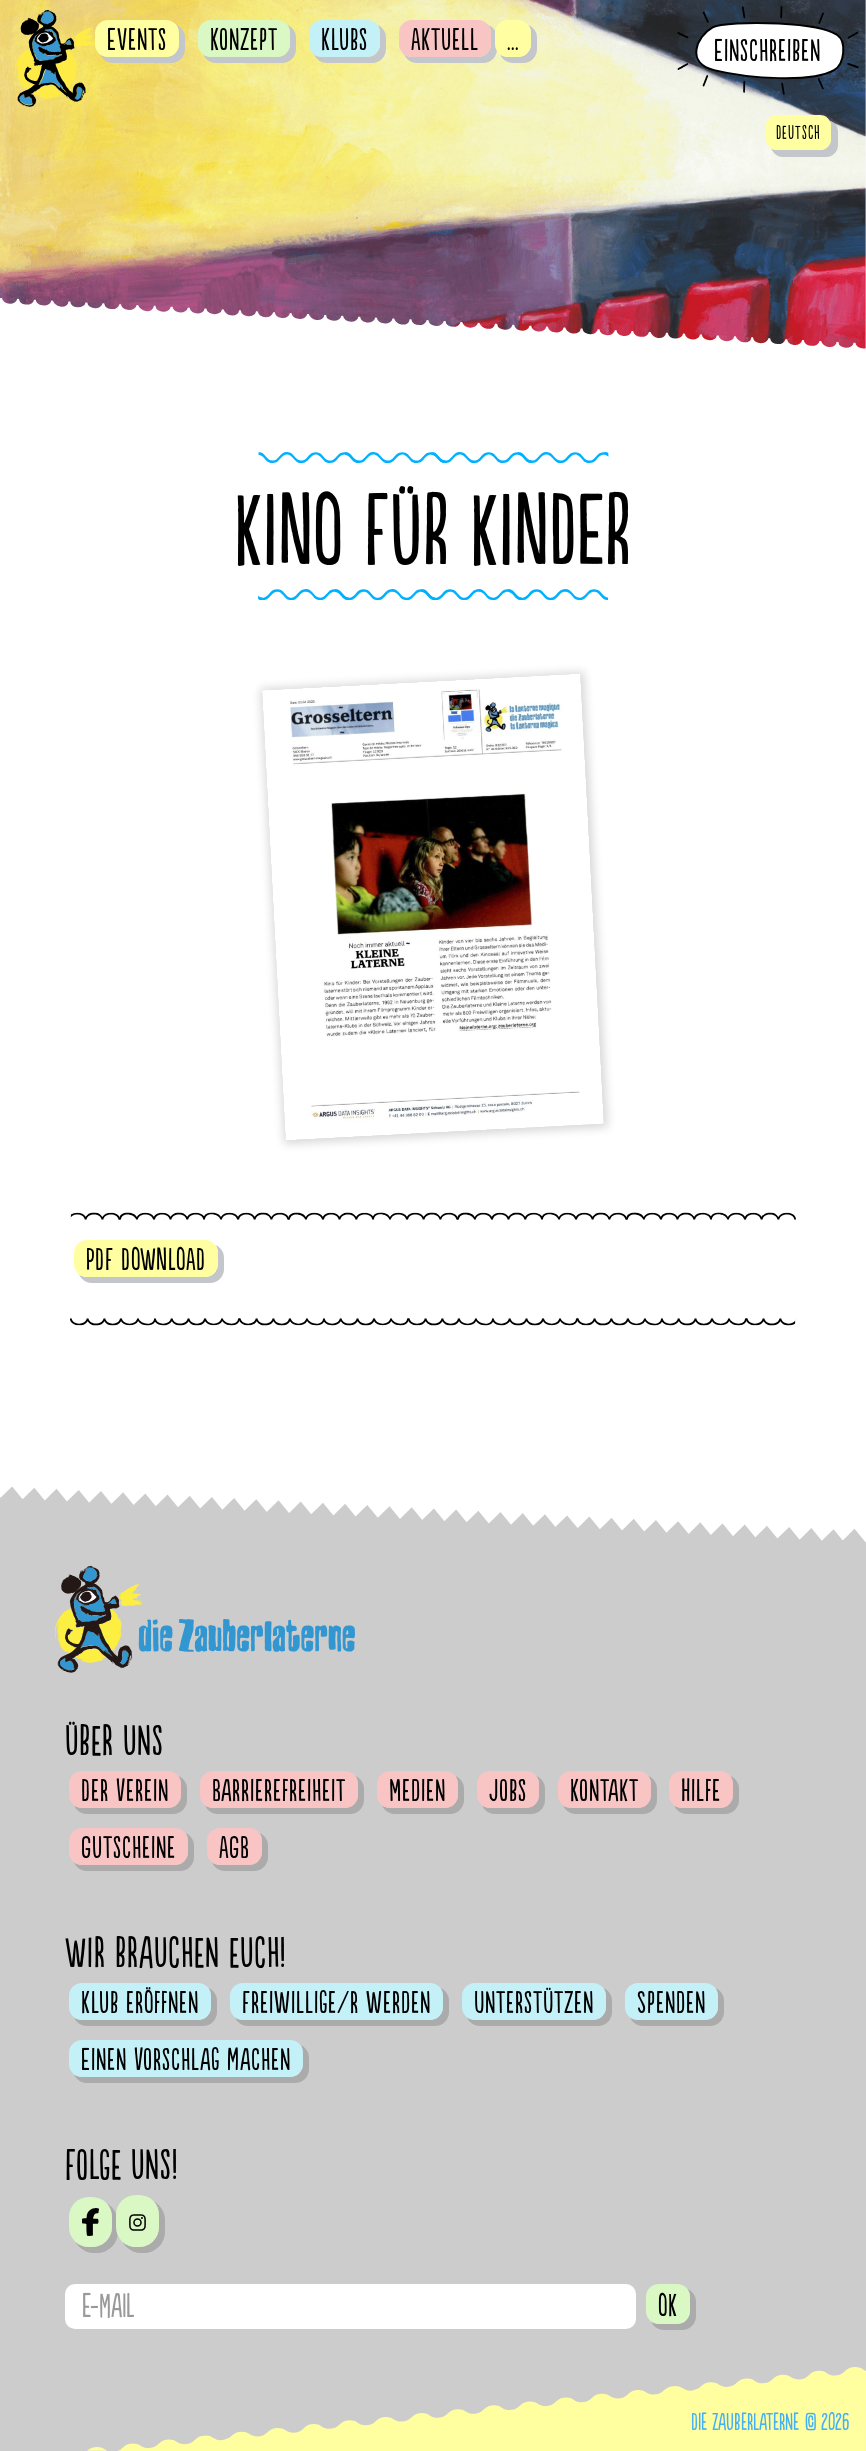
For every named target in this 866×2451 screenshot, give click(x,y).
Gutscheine (128, 1848)
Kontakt (604, 1791)
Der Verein (125, 1791)
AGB (234, 1848)
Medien (417, 1791)
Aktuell (445, 40)
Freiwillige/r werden (336, 2003)
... (513, 40)
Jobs (508, 1791)
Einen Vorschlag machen (186, 2060)
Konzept (244, 40)
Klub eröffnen (140, 2003)
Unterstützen (534, 2003)
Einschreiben (767, 51)
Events (137, 40)
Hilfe (701, 1791)
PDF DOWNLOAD (146, 1260)
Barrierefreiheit (279, 1791)
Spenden (671, 2003)
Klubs (344, 40)
